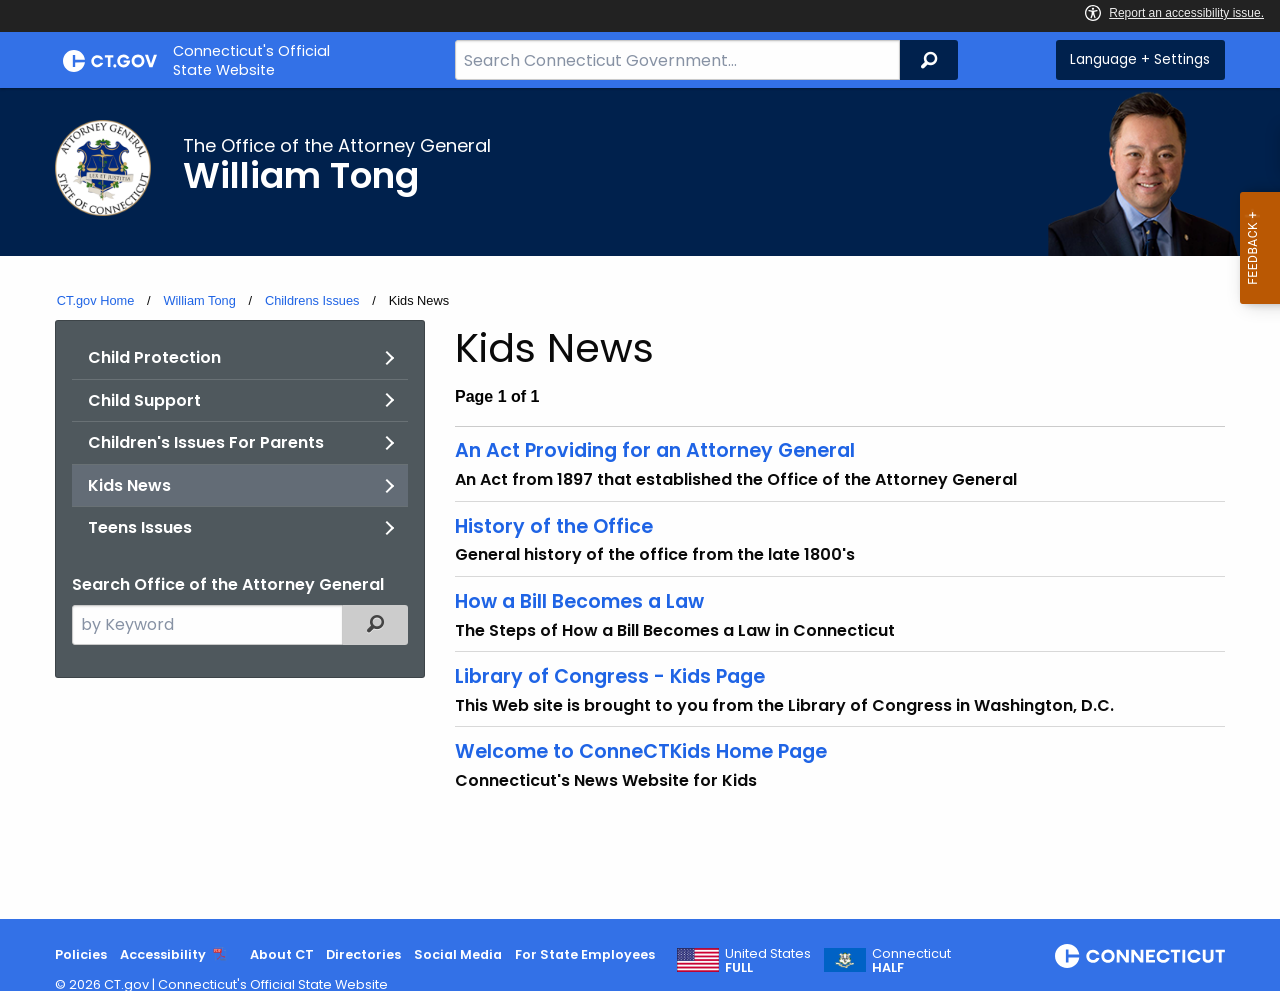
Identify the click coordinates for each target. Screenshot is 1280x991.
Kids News (129, 485)
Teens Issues (140, 527)
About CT (282, 954)
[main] (640, 503)
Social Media (458, 954)
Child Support (144, 400)
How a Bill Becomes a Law (579, 601)
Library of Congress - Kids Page (610, 676)
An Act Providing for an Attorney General (655, 450)
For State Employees (585, 954)
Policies (81, 954)
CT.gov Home (96, 300)
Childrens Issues (312, 300)
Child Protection (154, 357)
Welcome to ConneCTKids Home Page (641, 751)
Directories (363, 954)
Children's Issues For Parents (206, 442)
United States (768, 961)
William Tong (199, 300)
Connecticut (911, 961)
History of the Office (554, 526)
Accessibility (163, 954)
